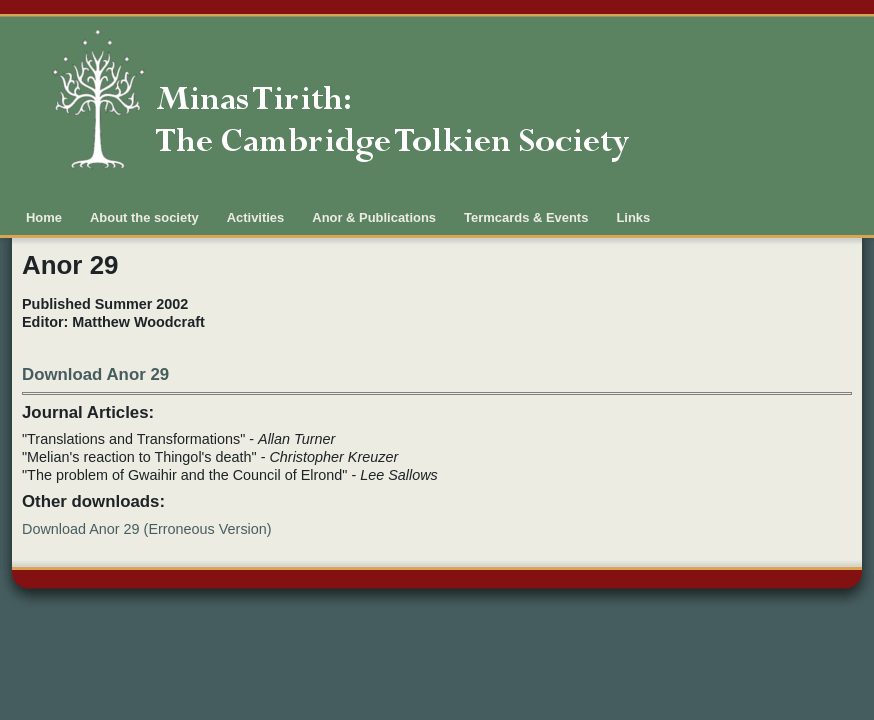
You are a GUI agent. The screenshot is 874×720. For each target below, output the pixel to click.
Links (633, 217)
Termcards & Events (526, 217)
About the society (144, 217)
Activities (256, 217)
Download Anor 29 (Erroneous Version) (147, 529)
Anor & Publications (374, 217)
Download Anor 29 (95, 374)
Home (44, 217)
